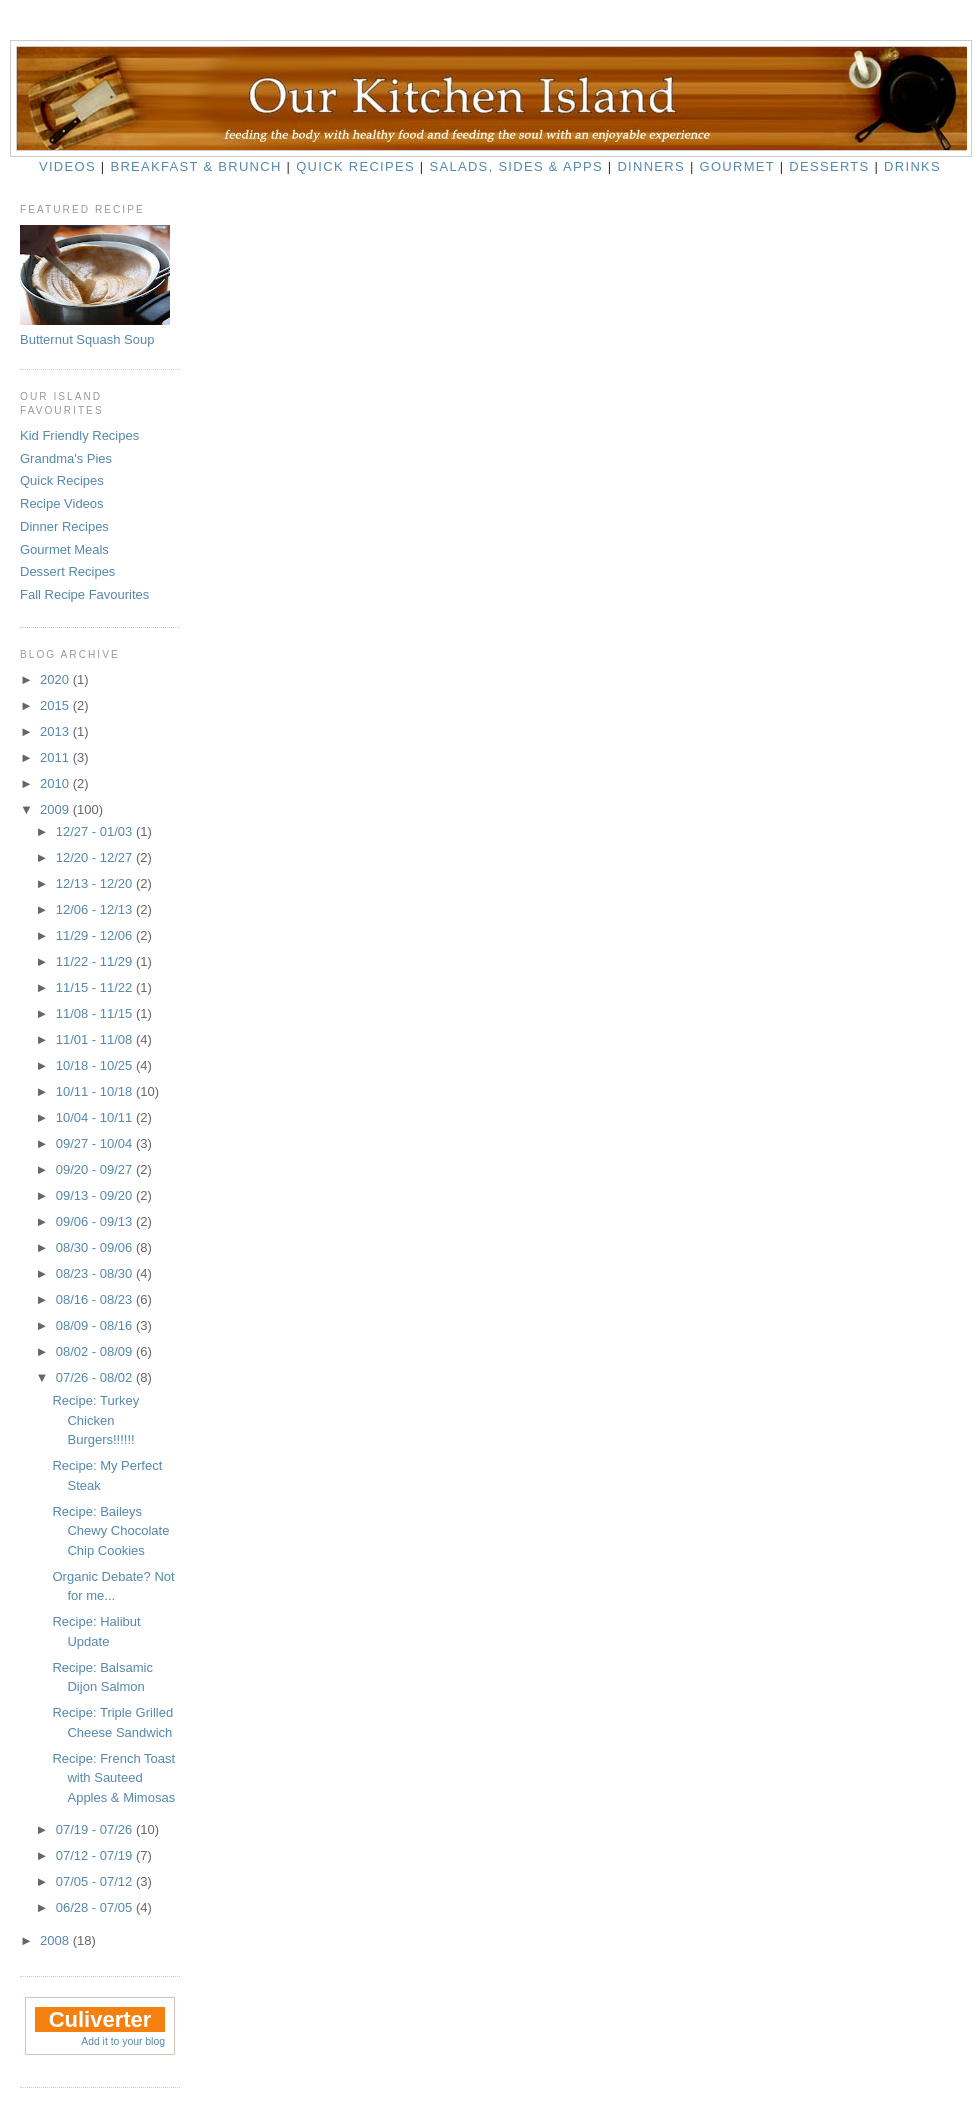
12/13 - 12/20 (96, 883)
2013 (56, 731)
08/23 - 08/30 (96, 1273)
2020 (56, 679)
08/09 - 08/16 (96, 1325)
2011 (56, 757)
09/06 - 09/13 (96, 1221)
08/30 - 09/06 (96, 1247)
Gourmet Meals (64, 549)
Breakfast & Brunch (195, 166)
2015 (56, 705)
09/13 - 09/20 (96, 1195)
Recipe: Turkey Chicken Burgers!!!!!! (95, 1420)
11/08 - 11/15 (96, 1013)
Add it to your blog (123, 2041)
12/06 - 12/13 (96, 909)
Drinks (912, 166)
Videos (67, 166)
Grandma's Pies (66, 458)
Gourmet (737, 166)
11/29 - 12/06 (96, 935)
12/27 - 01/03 (96, 831)
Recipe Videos (62, 503)
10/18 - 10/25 (96, 1065)
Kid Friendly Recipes (79, 435)
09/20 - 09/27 (96, 1169)
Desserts (829, 166)
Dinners (651, 166)
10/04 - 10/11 (96, 1117)
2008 (56, 1940)
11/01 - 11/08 (96, 1039)
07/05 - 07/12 (96, 1881)
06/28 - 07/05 (96, 1907)
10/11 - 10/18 (96, 1091)
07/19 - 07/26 (96, 1829)
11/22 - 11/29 (96, 961)
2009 (56, 809)
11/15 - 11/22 (96, 987)
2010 (56, 783)
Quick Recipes (355, 166)
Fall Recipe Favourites (84, 594)
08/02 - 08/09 (96, 1351)
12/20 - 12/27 (96, 857)
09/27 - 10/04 (96, 1143)
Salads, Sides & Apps (515, 166)
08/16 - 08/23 (96, 1299)
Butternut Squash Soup (87, 339)
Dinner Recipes (64, 526)
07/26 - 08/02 (96, 1377)
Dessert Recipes (67, 571)
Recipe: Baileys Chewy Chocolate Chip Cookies (110, 1531)
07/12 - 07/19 (96, 1855)
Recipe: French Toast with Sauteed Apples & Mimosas (113, 1778)
